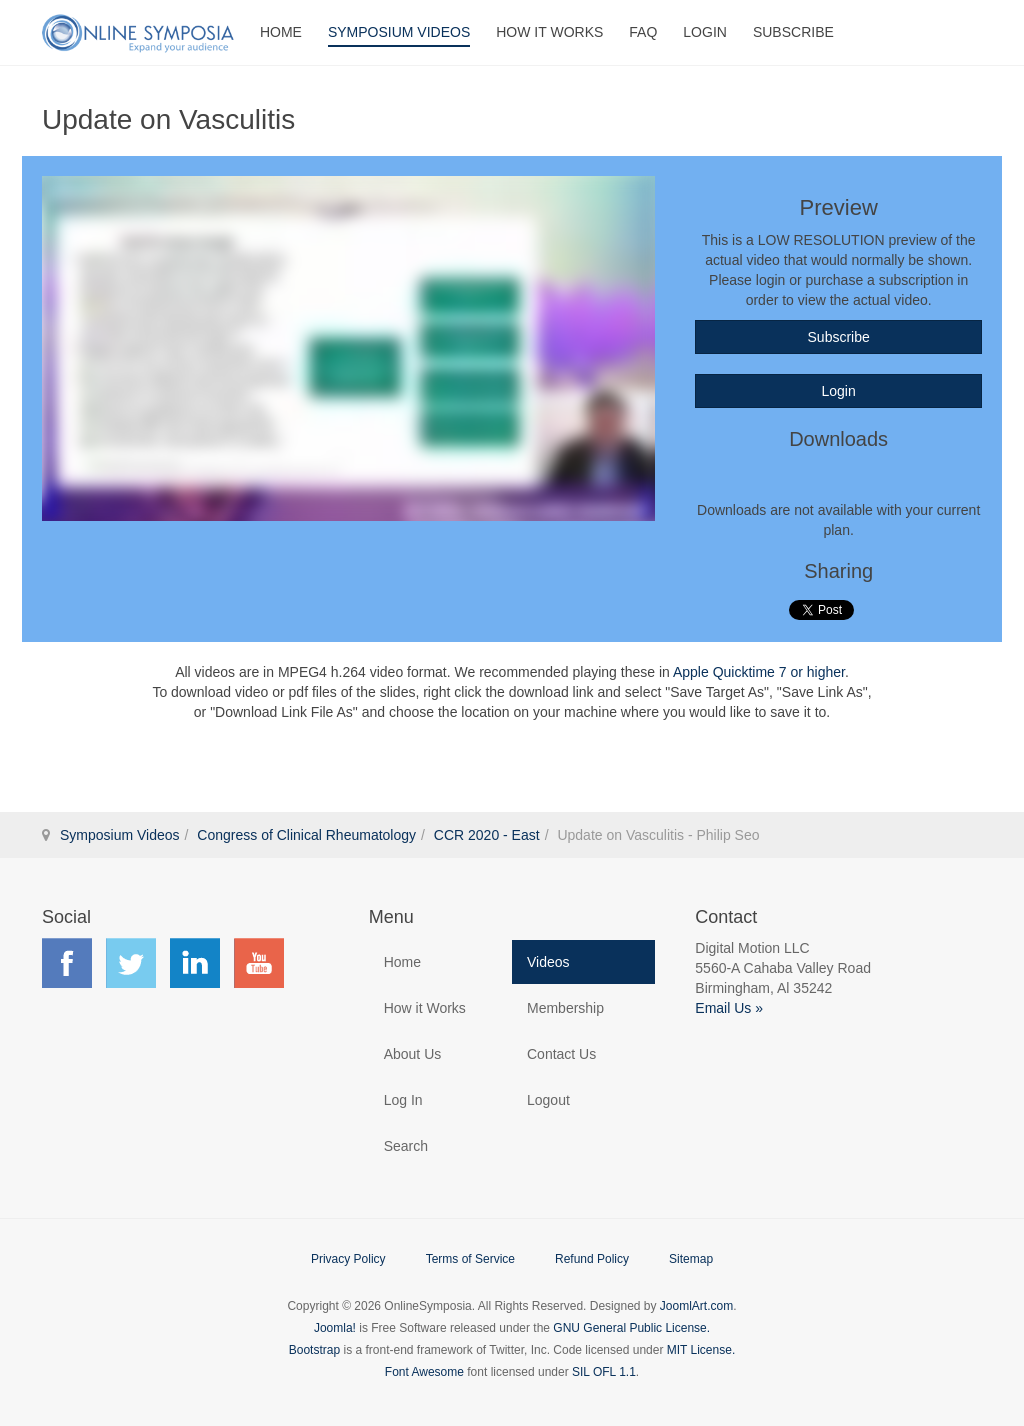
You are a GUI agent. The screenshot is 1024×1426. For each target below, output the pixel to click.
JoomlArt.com (696, 1306)
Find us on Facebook (67, 963)
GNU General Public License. (631, 1328)
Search (406, 1146)
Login (705, 32)
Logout (548, 1100)
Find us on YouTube (259, 963)
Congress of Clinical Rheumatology (306, 835)
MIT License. (701, 1350)
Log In (403, 1100)
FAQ (643, 32)
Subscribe (793, 32)
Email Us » (729, 1008)
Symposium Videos (399, 32)
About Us (413, 1054)
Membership (565, 1008)
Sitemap (691, 1259)
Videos (548, 962)
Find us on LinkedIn (195, 963)
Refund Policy (592, 1259)
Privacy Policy (348, 1259)
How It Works (549, 32)
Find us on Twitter (131, 963)
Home (281, 32)
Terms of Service (470, 1259)
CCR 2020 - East (487, 835)
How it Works (425, 1008)
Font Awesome (424, 1372)
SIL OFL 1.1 (604, 1372)
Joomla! (335, 1328)
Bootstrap (314, 1350)
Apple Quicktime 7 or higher (759, 672)
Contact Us (561, 1054)
